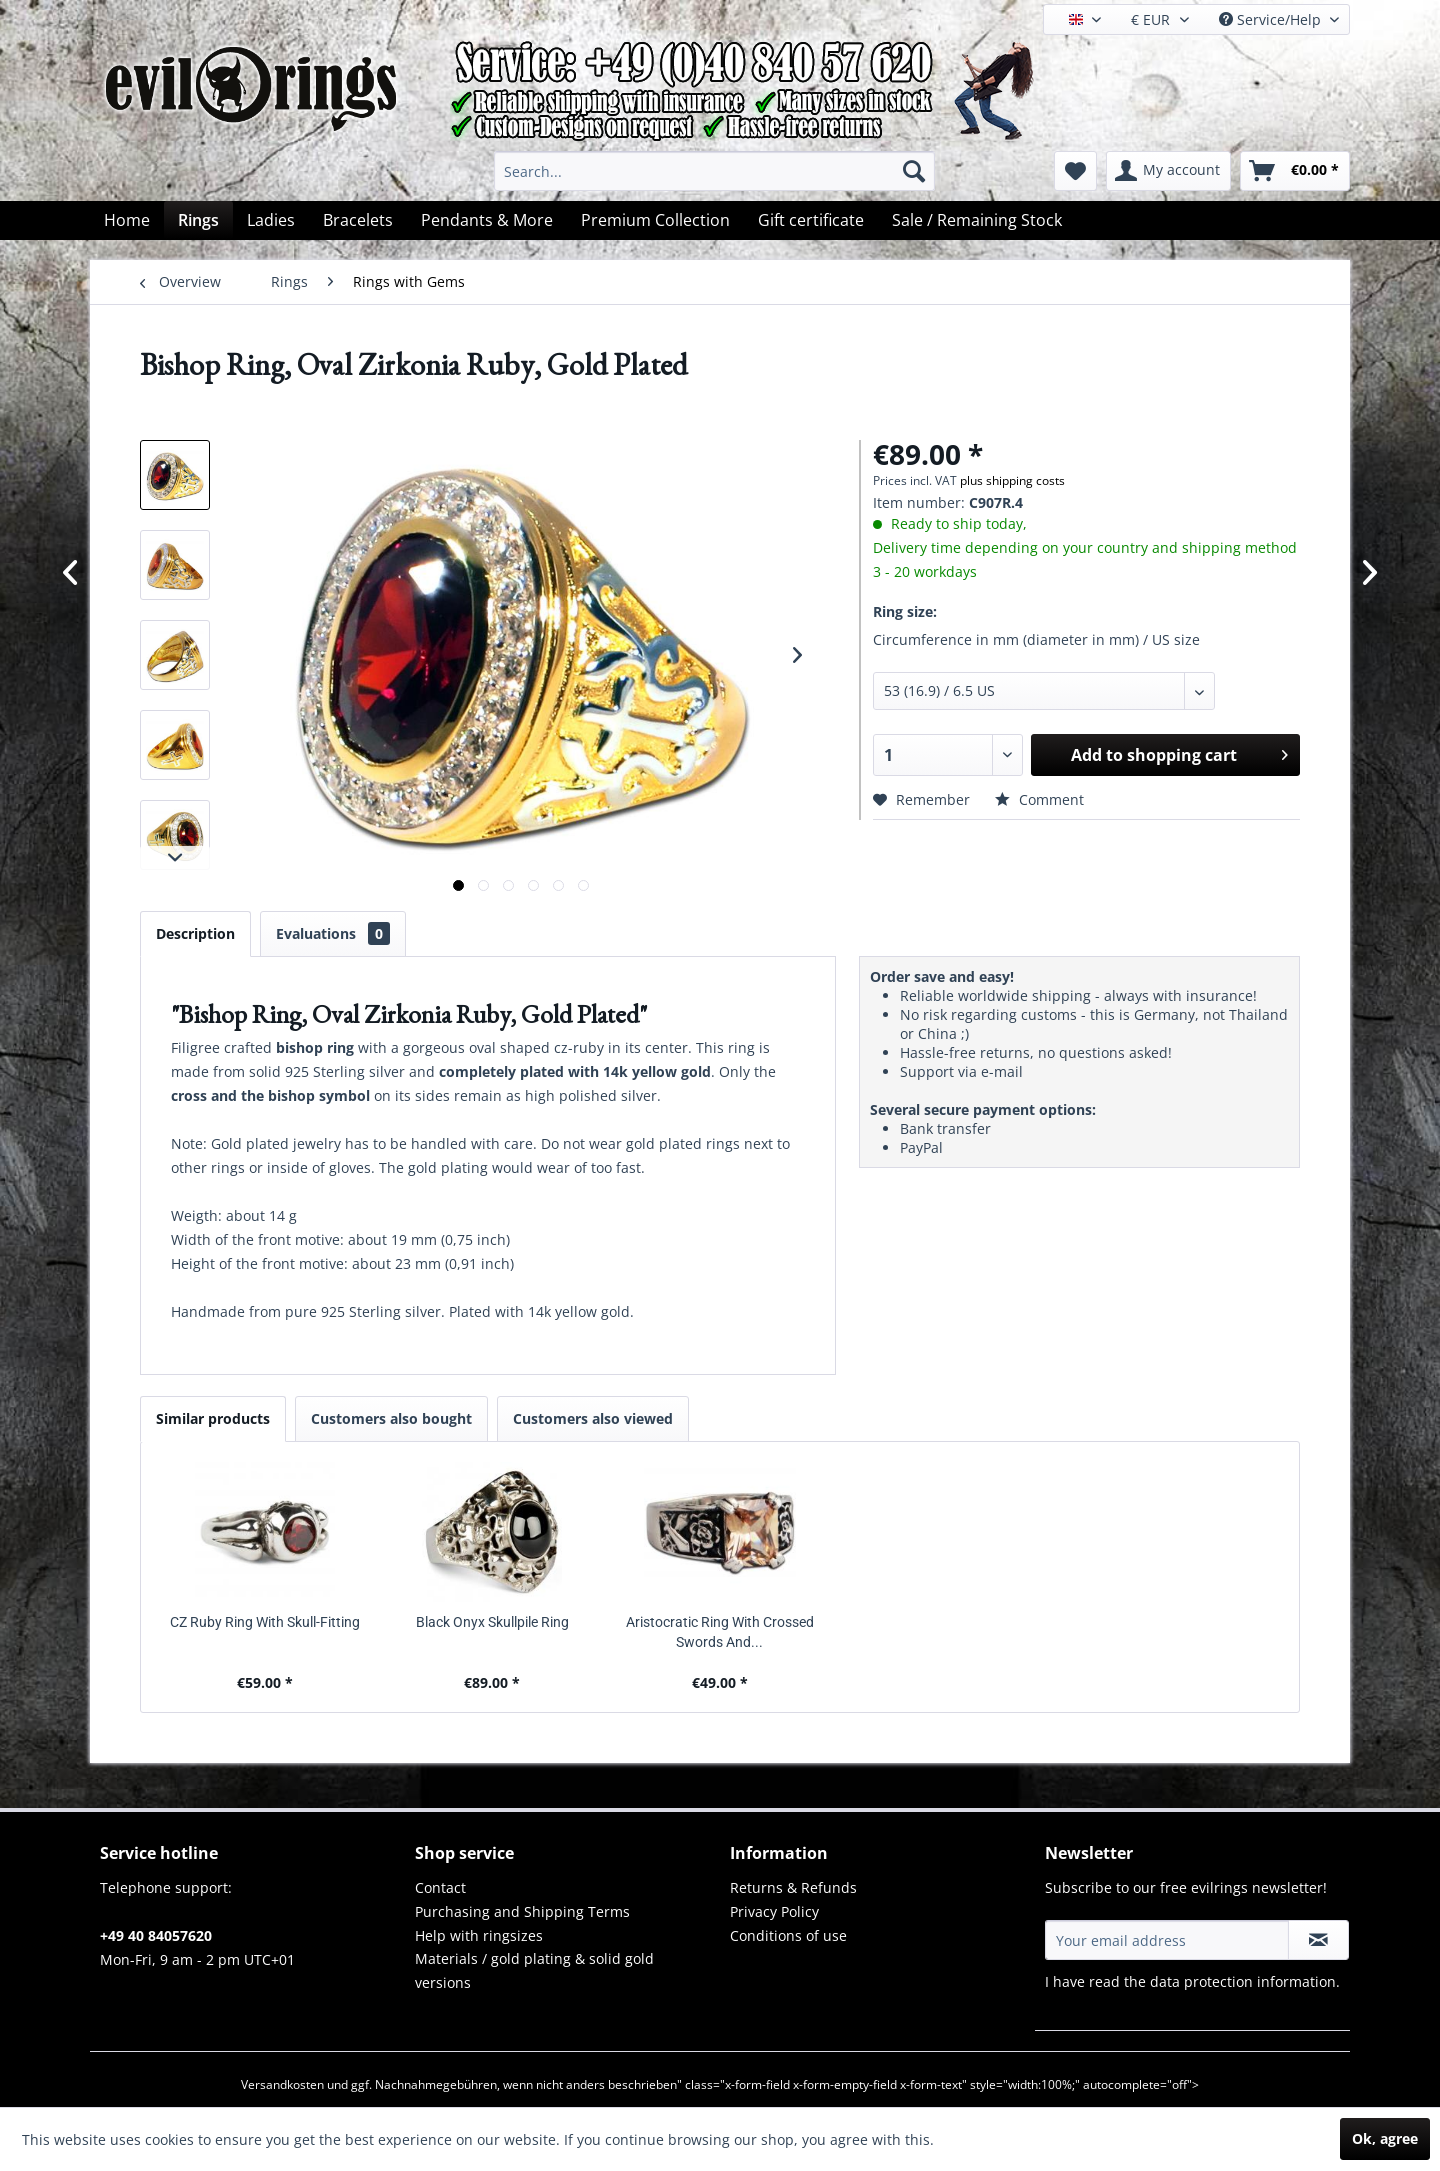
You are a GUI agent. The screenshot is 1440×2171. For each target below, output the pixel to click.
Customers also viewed (593, 1418)
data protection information (1243, 1981)
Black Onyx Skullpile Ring (492, 1622)
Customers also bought (391, 1418)
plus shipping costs (1012, 480)
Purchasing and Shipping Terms (522, 1911)
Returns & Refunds (793, 1887)
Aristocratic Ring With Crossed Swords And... (720, 1632)
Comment (1039, 799)
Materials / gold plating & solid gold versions (534, 1970)
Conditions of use (788, 1935)
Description (195, 933)
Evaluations (333, 933)
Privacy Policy (774, 1911)
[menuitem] (714, 171)
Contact (440, 1887)
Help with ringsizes (479, 1935)
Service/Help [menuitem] (1272, 19)
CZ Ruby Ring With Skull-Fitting (265, 1622)
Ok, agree (1385, 2138)
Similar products (213, 1418)
